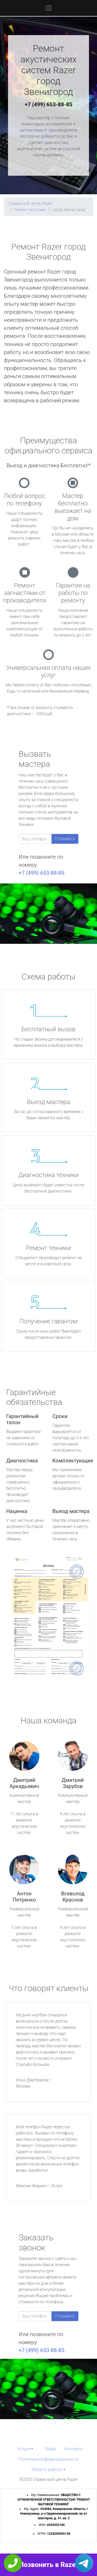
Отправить (65, 838)
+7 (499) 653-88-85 (48, 104)
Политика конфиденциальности (48, 2459)
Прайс (50, 2448)
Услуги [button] (23, 2448)
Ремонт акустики (30, 209)
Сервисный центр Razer (30, 203)
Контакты (74, 2448)
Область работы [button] (47, 2469)
